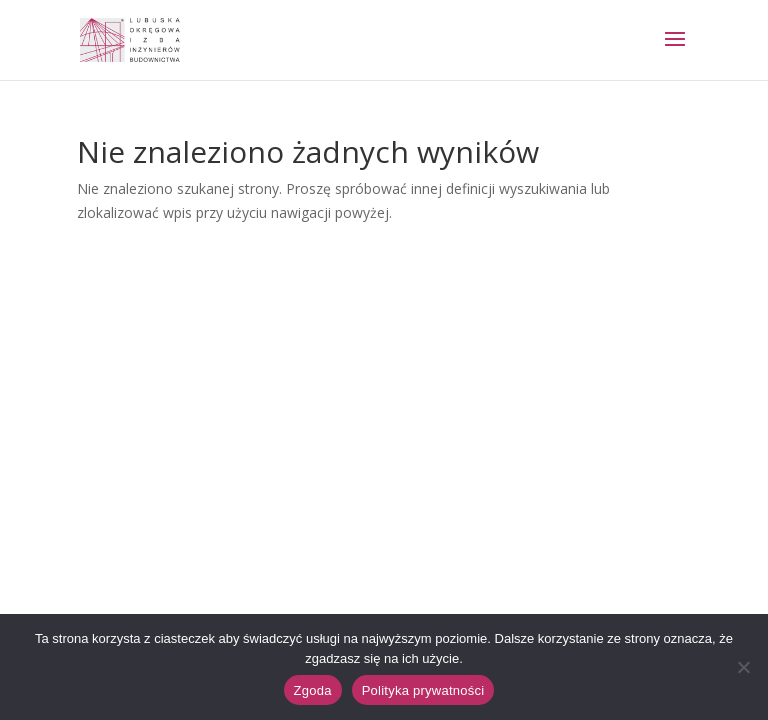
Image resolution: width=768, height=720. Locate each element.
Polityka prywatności (423, 690)
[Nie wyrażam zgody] (743, 667)
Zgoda (313, 690)
